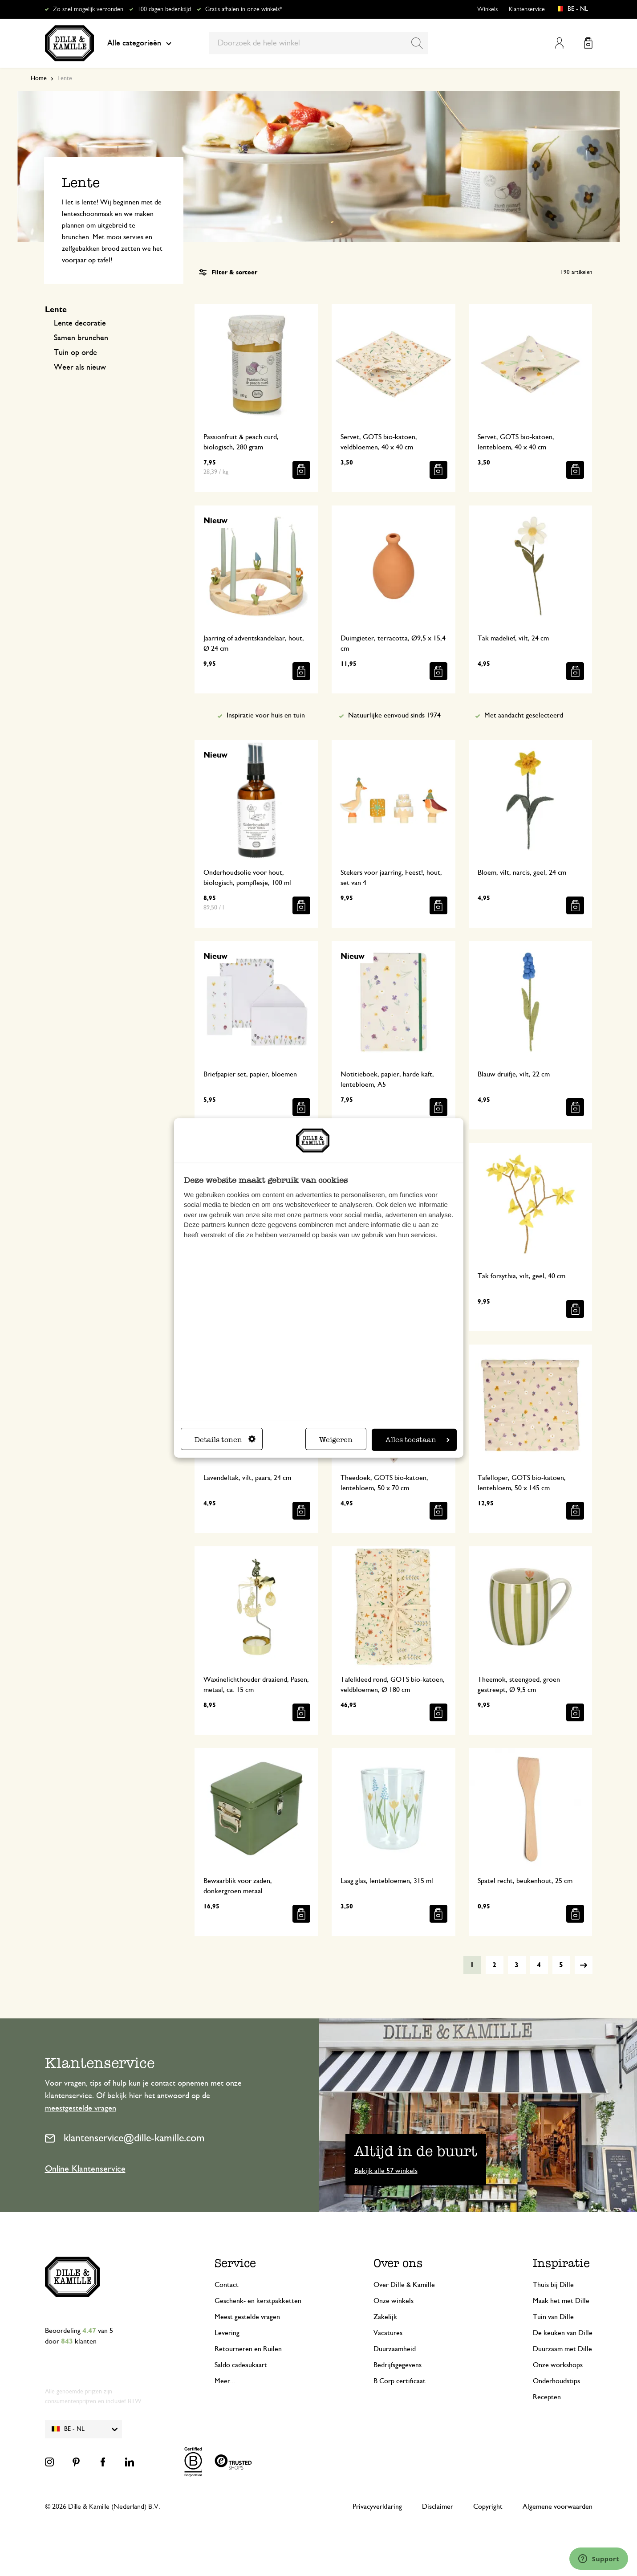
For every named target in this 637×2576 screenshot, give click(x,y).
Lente (56, 310)
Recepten (547, 2397)
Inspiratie (561, 2263)
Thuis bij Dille (553, 2284)
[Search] (417, 43)
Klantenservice (527, 9)
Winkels (487, 9)
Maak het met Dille (561, 2300)
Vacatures (387, 2332)
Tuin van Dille (553, 2316)
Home (39, 78)
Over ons (397, 2263)
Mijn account (559, 43)
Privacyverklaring (377, 2506)
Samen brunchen (81, 338)
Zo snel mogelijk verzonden (88, 9)
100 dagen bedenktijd (164, 9)
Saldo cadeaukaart (241, 2364)
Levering (227, 2332)
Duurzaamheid (394, 2348)
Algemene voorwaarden (557, 2506)
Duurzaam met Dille (562, 2348)
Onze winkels (393, 2300)
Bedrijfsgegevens (397, 2364)
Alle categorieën (139, 43)
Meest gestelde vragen (247, 2316)
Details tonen (225, 1439)
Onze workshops (558, 2364)
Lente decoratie (80, 323)
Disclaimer (437, 2506)
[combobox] (318, 43)
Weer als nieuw (80, 367)
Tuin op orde (75, 353)
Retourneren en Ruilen (248, 2348)
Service (235, 2263)
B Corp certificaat (399, 2380)
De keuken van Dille (562, 2332)
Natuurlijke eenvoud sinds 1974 (394, 715)
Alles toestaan (417, 1439)
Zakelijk (385, 2316)
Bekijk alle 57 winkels (386, 2170)
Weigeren (336, 1439)
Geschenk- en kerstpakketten (258, 2300)
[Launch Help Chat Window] (598, 2558)
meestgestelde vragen (80, 2108)
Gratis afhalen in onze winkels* (243, 9)
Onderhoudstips (556, 2380)
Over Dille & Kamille (404, 2284)
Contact (227, 2284)
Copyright (488, 2506)
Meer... (225, 2380)
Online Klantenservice (85, 2168)
